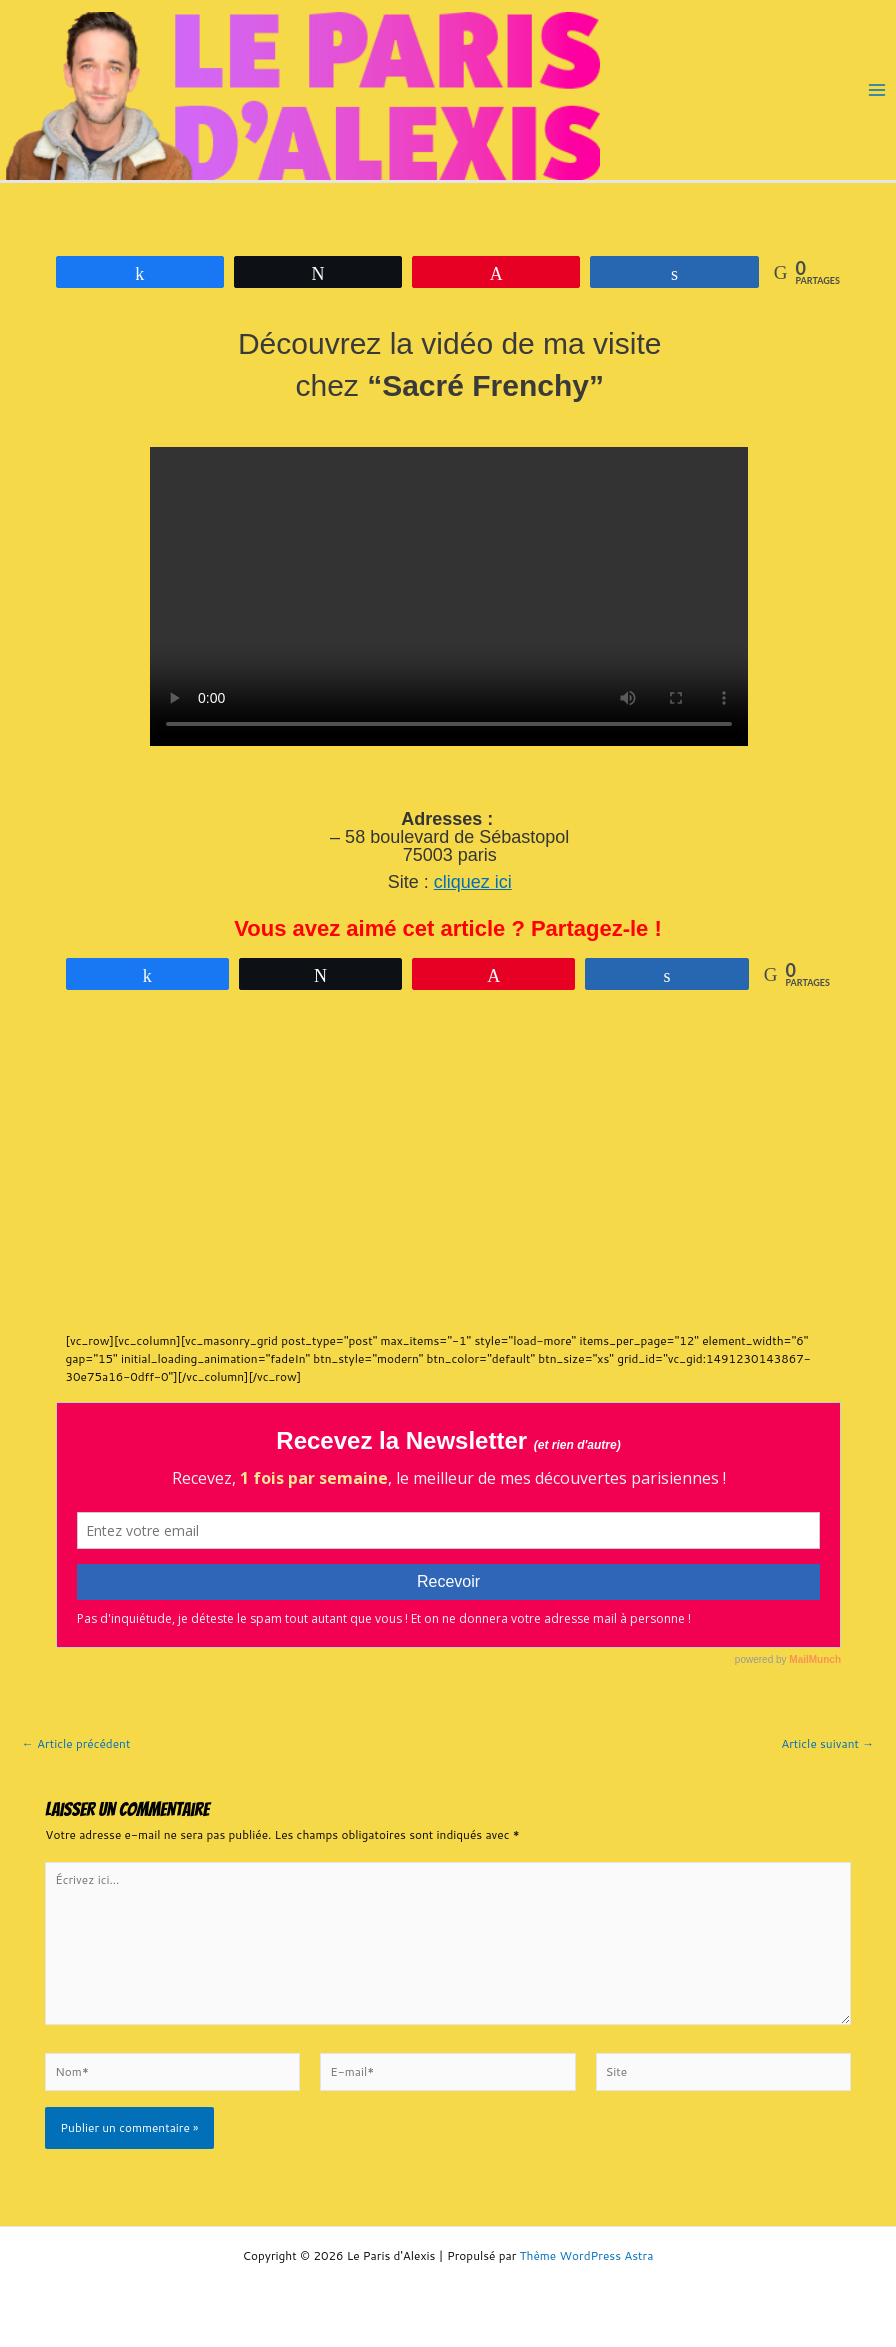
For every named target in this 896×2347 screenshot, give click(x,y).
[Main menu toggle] (877, 90)
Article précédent (76, 1744)
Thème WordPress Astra (587, 2255)
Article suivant (827, 1744)
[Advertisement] (419, 1172)
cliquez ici (473, 882)
